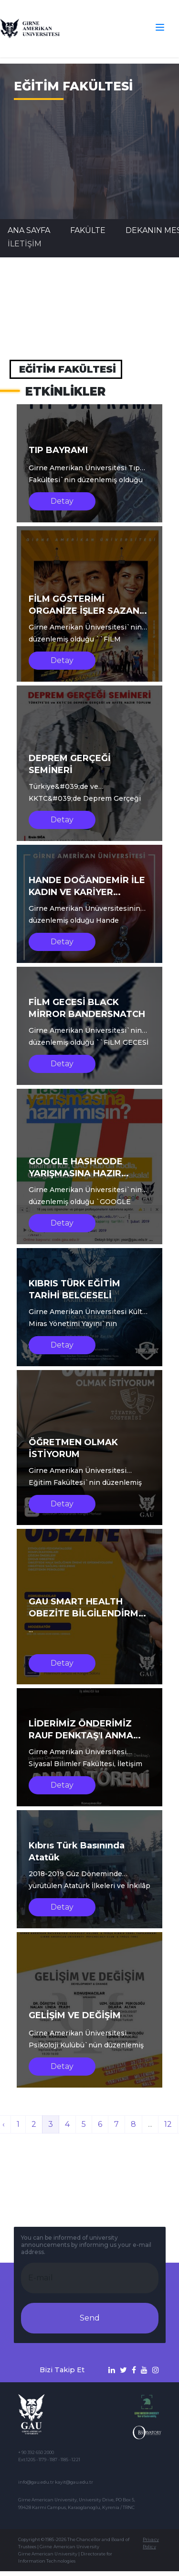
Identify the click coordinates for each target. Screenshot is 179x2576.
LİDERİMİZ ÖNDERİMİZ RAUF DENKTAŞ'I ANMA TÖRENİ (81, 1735)
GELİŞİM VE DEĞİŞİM (75, 2015)
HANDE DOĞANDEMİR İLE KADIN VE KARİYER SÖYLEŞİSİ (87, 892)
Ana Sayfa (29, 230)
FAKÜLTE (87, 230)
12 (168, 2124)
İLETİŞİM (25, 243)
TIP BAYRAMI (58, 450)
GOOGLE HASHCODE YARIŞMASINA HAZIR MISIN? (76, 1173)
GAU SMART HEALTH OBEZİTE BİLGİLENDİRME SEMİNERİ (86, 1613)
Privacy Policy (150, 2543)
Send (90, 2317)
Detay (62, 501)
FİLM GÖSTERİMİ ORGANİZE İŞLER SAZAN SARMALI (84, 611)
